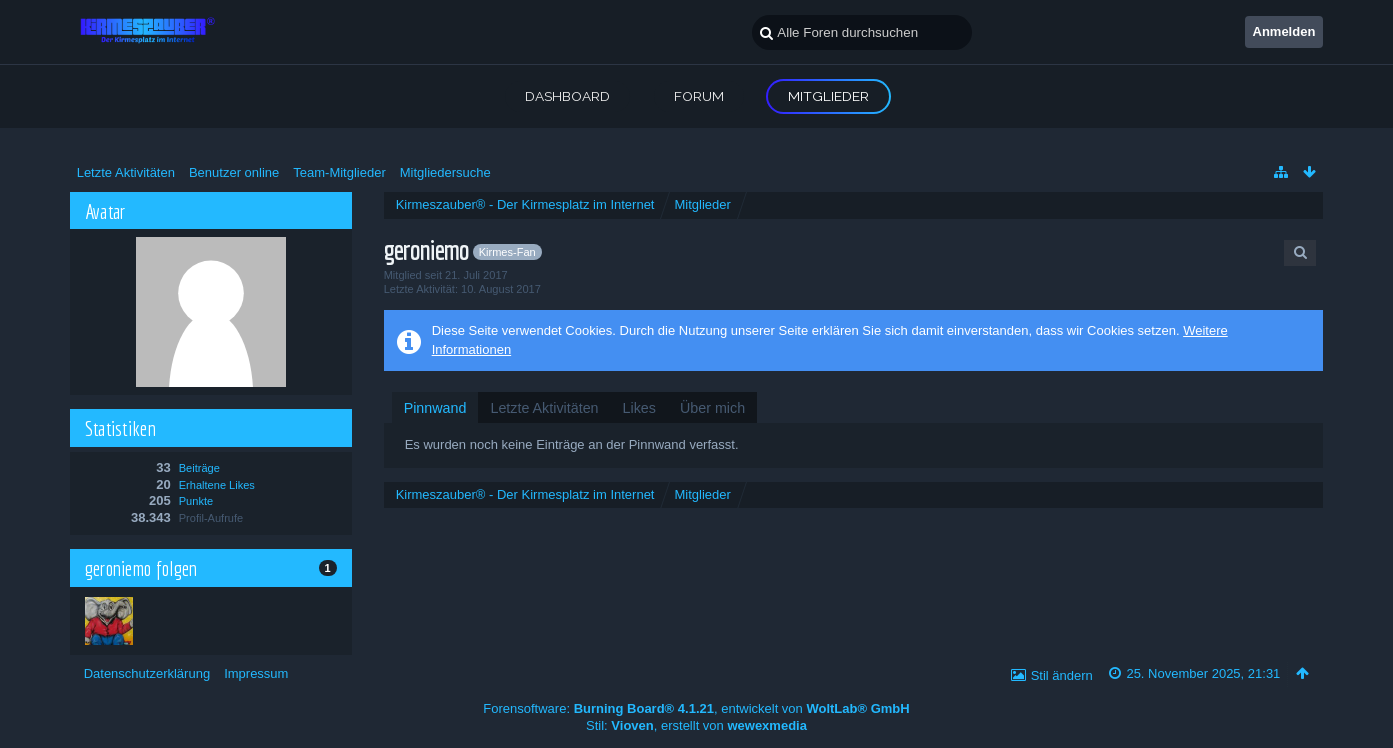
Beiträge (199, 468)
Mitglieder (828, 96)
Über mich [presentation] (712, 408)
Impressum (256, 673)
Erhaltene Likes (217, 485)
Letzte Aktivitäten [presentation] (544, 408)
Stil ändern (1062, 675)
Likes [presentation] (639, 408)
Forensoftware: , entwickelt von (696, 708)
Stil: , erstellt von (696, 725)
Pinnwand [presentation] (435, 408)
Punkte (196, 501)
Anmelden (1284, 31)
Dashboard (567, 96)
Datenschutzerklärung (147, 673)
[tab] (435, 408)
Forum (699, 96)
